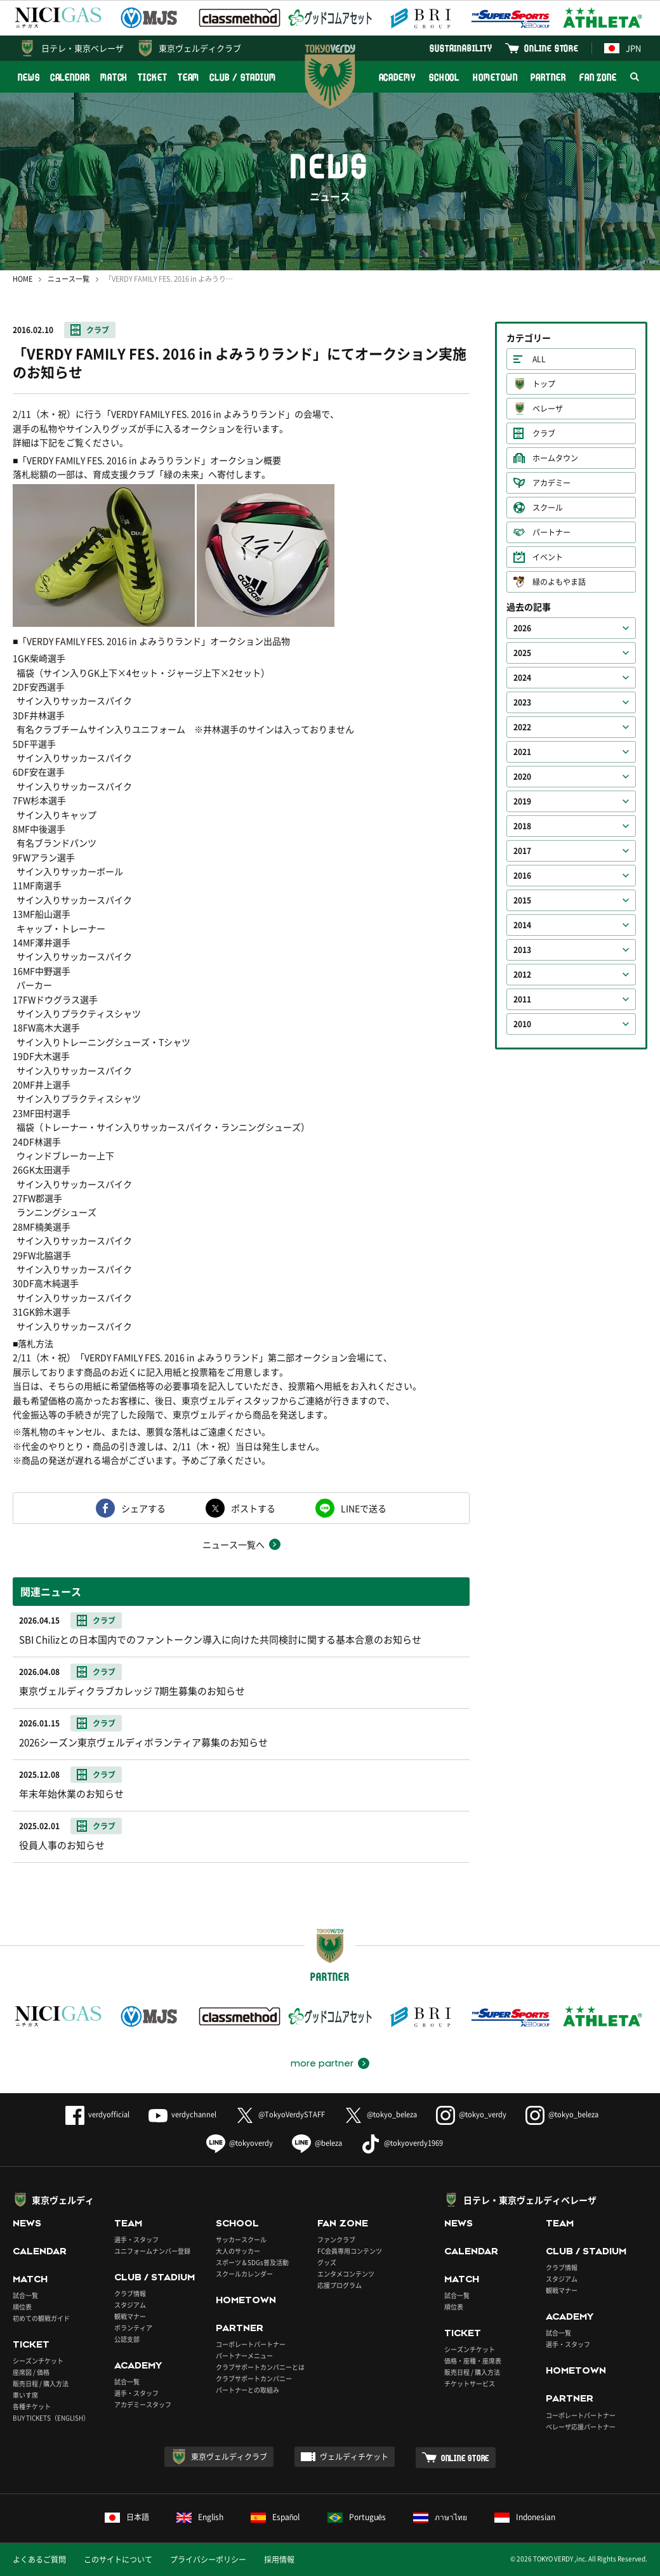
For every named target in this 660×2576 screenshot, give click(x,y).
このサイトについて (118, 2559)
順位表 (22, 2306)
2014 (522, 925)
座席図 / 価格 (31, 2372)
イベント (547, 557)
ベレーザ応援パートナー (581, 2426)
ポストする (253, 1508)
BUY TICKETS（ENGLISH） (51, 2417)
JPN (622, 48)
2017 (522, 851)
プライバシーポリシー (208, 2559)
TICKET (152, 77)
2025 (522, 653)
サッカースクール (241, 2239)
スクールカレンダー (244, 2273)
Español (275, 2517)
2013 (522, 950)
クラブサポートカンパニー (254, 2378)
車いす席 (25, 2395)
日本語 (127, 2517)
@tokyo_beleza (380, 2114)
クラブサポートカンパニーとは (260, 2367)
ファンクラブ (336, 2239)
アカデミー (551, 483)
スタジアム (130, 2305)
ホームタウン (555, 458)
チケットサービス (469, 2383)
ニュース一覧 (68, 278)
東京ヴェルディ (63, 2199)
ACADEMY (397, 77)
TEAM (189, 77)
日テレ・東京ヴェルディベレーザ (530, 2199)
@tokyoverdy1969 (402, 2143)
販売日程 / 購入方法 (41, 2383)
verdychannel (182, 2114)
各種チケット (32, 2406)
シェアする (143, 1508)
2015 (522, 900)
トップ (543, 384)
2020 (522, 776)
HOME (22, 278)
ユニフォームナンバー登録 (152, 2251)
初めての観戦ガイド (41, 2318)
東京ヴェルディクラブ (200, 48)
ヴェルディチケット (354, 2456)
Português (356, 2517)
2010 (522, 1024)
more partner (322, 2063)
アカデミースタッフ (142, 2404)
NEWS (29, 77)
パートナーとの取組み (247, 2390)
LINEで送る (363, 1508)
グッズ (326, 2262)
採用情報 (279, 2559)
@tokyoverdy (239, 2143)
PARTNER (548, 77)
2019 (522, 801)
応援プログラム (339, 2285)
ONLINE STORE (551, 48)
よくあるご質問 (39, 2559)
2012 (522, 974)
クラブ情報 (130, 2293)
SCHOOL (444, 77)
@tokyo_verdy (471, 2114)
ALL (539, 359)
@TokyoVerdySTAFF (280, 2114)
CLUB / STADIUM (242, 77)
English (199, 2517)
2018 (522, 826)
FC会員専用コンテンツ (349, 2251)
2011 (522, 999)
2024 (522, 677)
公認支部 (127, 2339)
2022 (522, 727)
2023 (522, 702)
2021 (522, 752)
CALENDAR (70, 77)
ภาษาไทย (440, 2517)
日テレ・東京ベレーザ (82, 48)
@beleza (317, 2143)
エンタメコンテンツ (345, 2273)
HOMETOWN (495, 77)
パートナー (551, 532)
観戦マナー (130, 2316)
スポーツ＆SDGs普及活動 (252, 2262)
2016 (522, 875)
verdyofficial (97, 2114)
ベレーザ (547, 408)
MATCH (114, 77)
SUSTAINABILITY (461, 48)
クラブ (97, 330)
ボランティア (133, 2327)
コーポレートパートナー (251, 2344)
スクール (547, 507)
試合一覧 (25, 2295)
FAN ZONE (598, 77)
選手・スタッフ (136, 2239)
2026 (522, 628)
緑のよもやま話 (559, 582)
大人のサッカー (238, 2251)
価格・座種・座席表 (472, 2360)
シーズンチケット (38, 2360)
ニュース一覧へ (233, 1544)
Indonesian (524, 2517)
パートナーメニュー (244, 2355)
